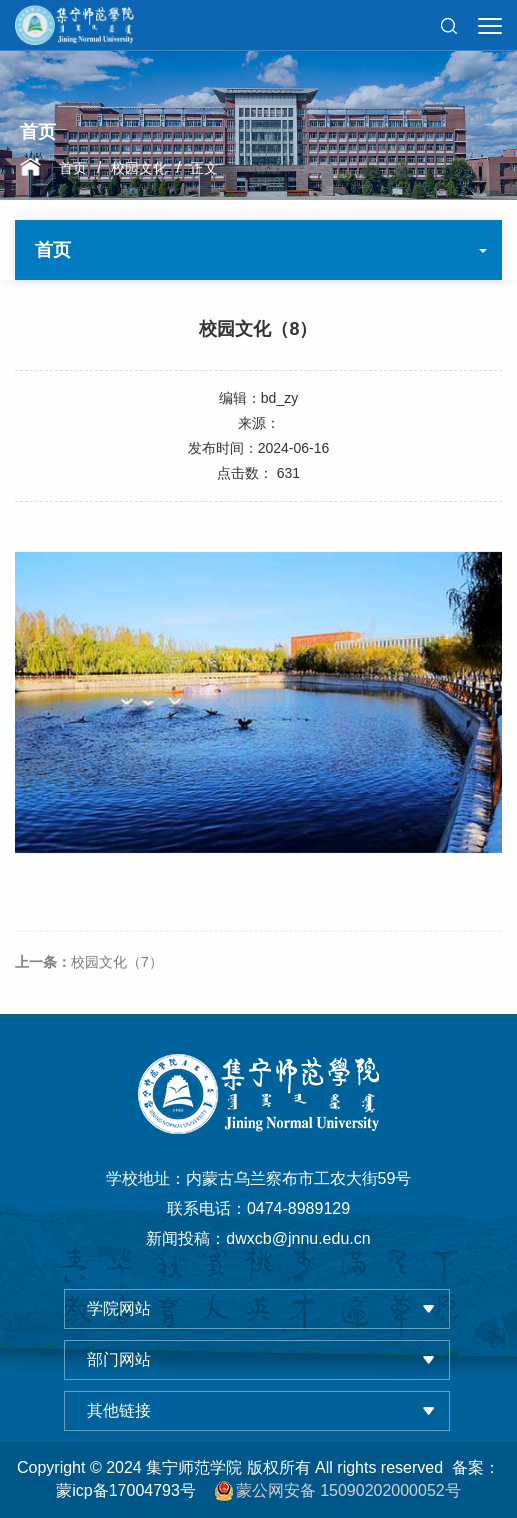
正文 (204, 168)
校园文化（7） (89, 988)
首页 (73, 168)
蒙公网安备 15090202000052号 (337, 1491)
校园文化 (139, 168)
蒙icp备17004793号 (126, 1490)
